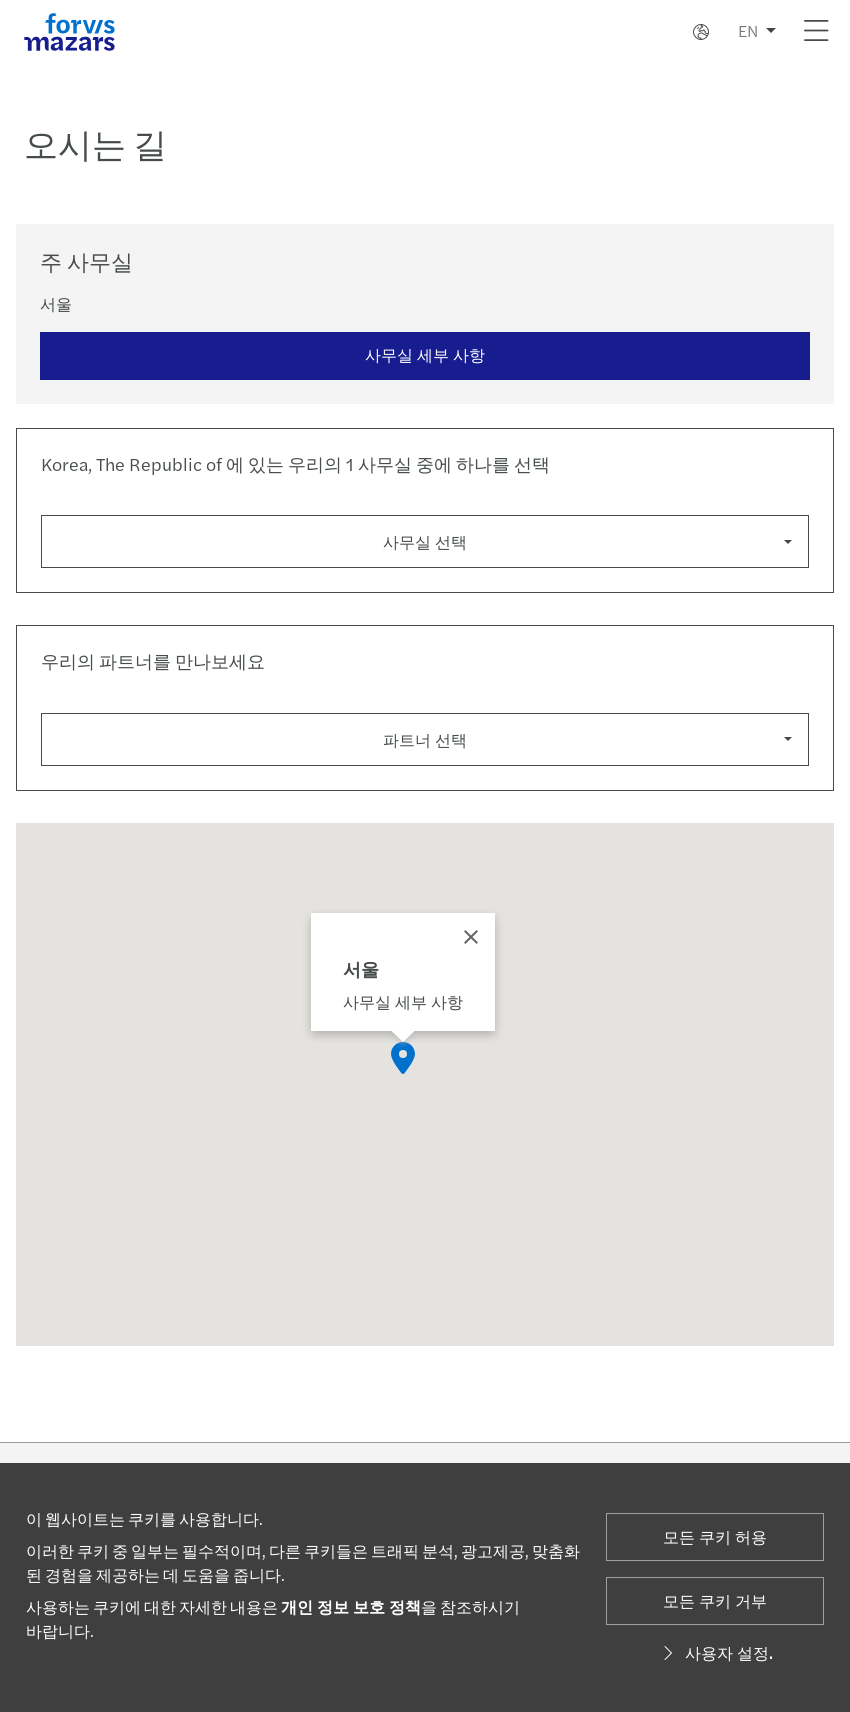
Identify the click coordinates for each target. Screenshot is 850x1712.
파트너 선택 (425, 739)
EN (748, 30)
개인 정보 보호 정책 (351, 1606)
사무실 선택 (425, 541)
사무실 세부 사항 (425, 354)
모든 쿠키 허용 (715, 1536)
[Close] (471, 941)
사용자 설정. (715, 1652)
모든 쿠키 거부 (715, 1600)
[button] (403, 1062)
